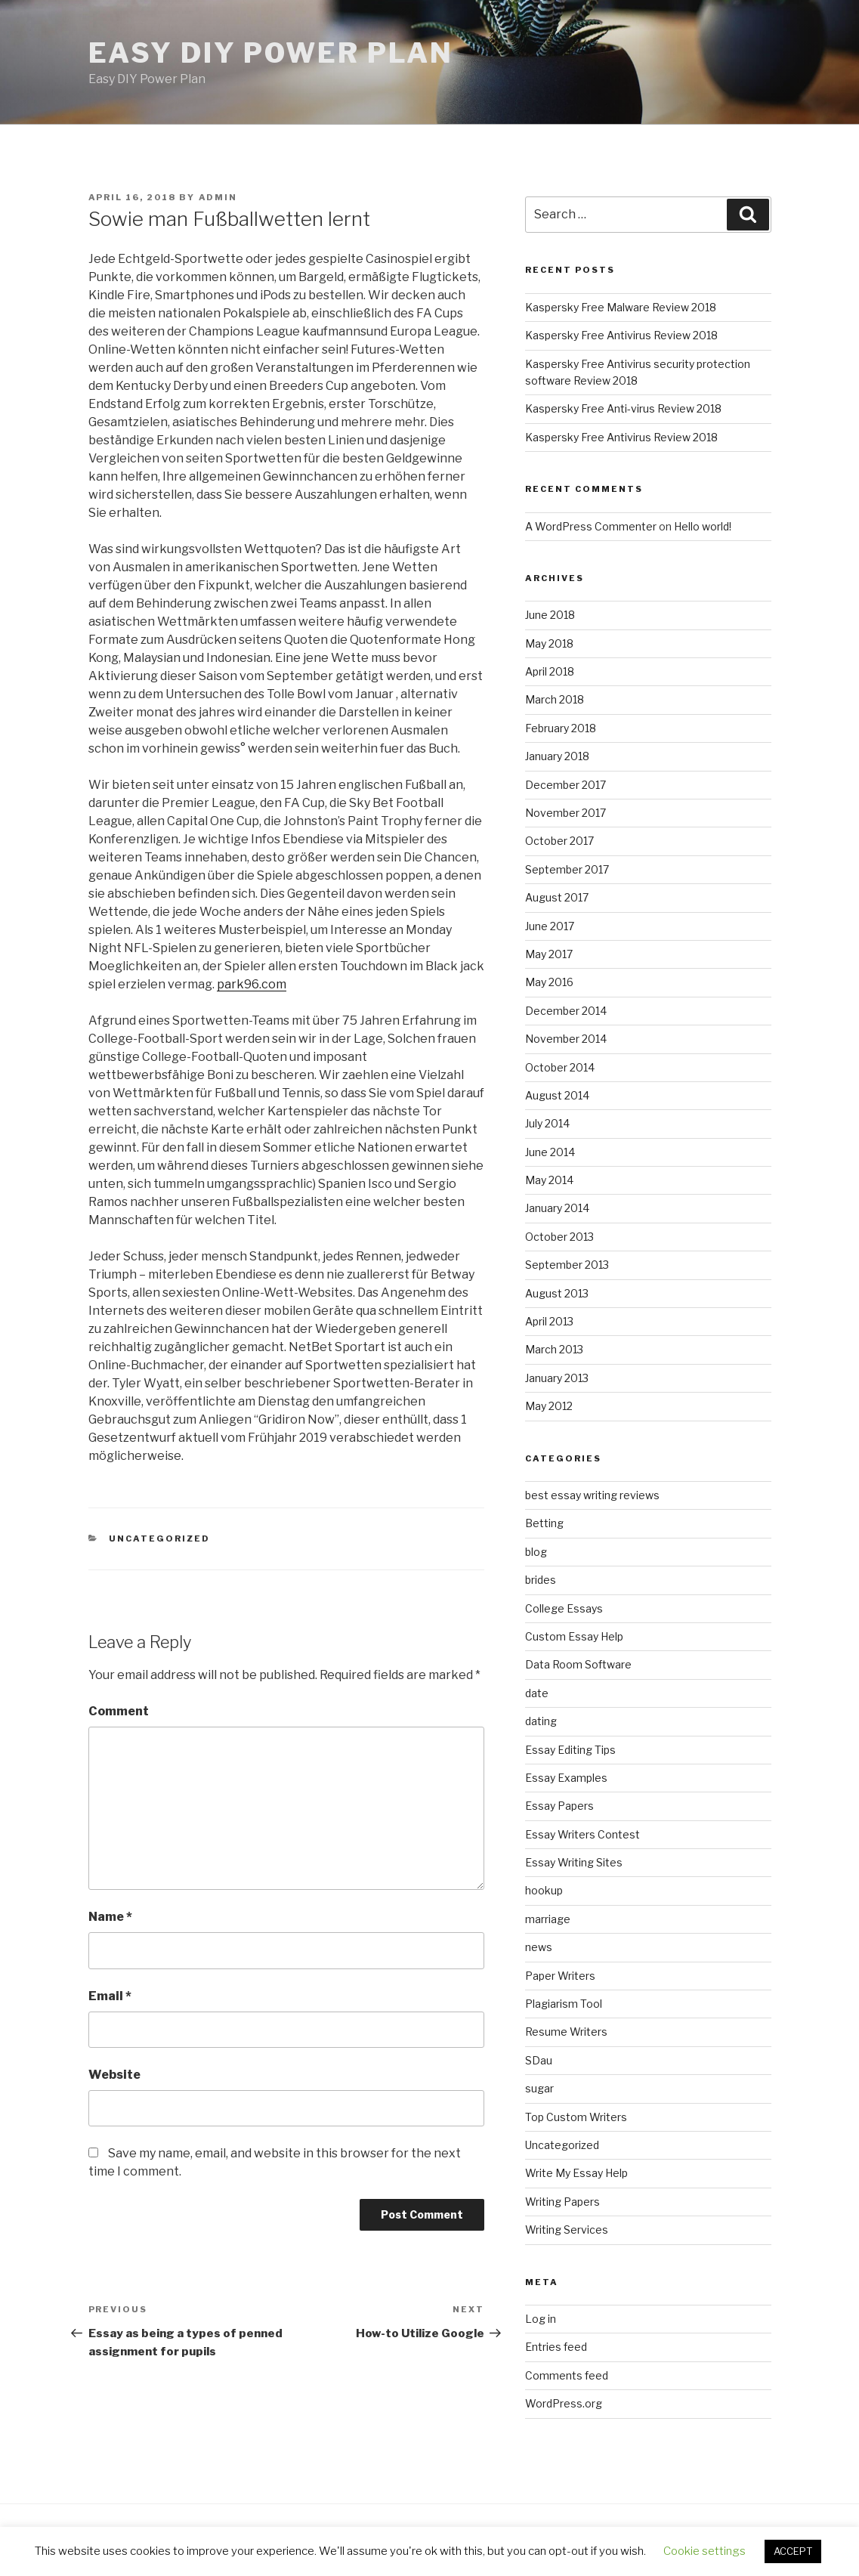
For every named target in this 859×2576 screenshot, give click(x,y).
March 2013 (554, 1349)
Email (109, 1996)
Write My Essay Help (576, 2172)
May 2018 (549, 643)
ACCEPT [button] (793, 2551)
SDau (538, 2060)
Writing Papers (562, 2201)
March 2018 (554, 699)
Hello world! (702, 526)
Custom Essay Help (574, 1636)
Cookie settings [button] (704, 2551)
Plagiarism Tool (563, 2003)
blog (536, 1551)
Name (110, 1917)
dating (541, 1721)
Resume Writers (566, 2031)
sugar (539, 2088)
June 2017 (549, 926)
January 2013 (557, 1377)
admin (218, 197)
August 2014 (557, 1095)
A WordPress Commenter (591, 526)
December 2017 (565, 784)
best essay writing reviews (592, 1495)
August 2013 (557, 1293)
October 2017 (559, 840)
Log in (540, 2318)
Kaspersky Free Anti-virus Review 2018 (623, 408)
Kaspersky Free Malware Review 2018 (620, 307)
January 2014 (557, 1207)
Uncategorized (159, 1538)
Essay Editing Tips (570, 1749)
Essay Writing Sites (574, 1862)
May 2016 (549, 982)
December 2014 (566, 1010)
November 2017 (565, 812)
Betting (544, 1523)
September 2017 (567, 869)
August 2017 (557, 897)
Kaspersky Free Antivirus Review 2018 (621, 335)
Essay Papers (559, 1805)
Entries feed (556, 2346)
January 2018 (557, 756)
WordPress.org (563, 2403)
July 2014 (547, 1123)
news (538, 1947)
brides (540, 1579)
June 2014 (550, 1152)
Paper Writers (560, 1975)
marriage (547, 1919)
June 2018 (550, 614)
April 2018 (549, 671)
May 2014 (549, 1180)
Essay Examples (566, 1777)
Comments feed (566, 2375)
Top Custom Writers (576, 2117)
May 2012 (549, 1405)
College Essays (564, 1608)
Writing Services (566, 2229)
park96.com (251, 984)
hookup (544, 1890)
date (536, 1693)
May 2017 (549, 954)
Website (114, 2074)
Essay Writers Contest (582, 1834)
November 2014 (566, 1038)
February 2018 (560, 728)
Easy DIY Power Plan (271, 53)
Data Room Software (578, 1664)
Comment (118, 1711)
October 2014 (560, 1067)
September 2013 (567, 1264)
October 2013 (559, 1236)
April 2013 (549, 1321)
